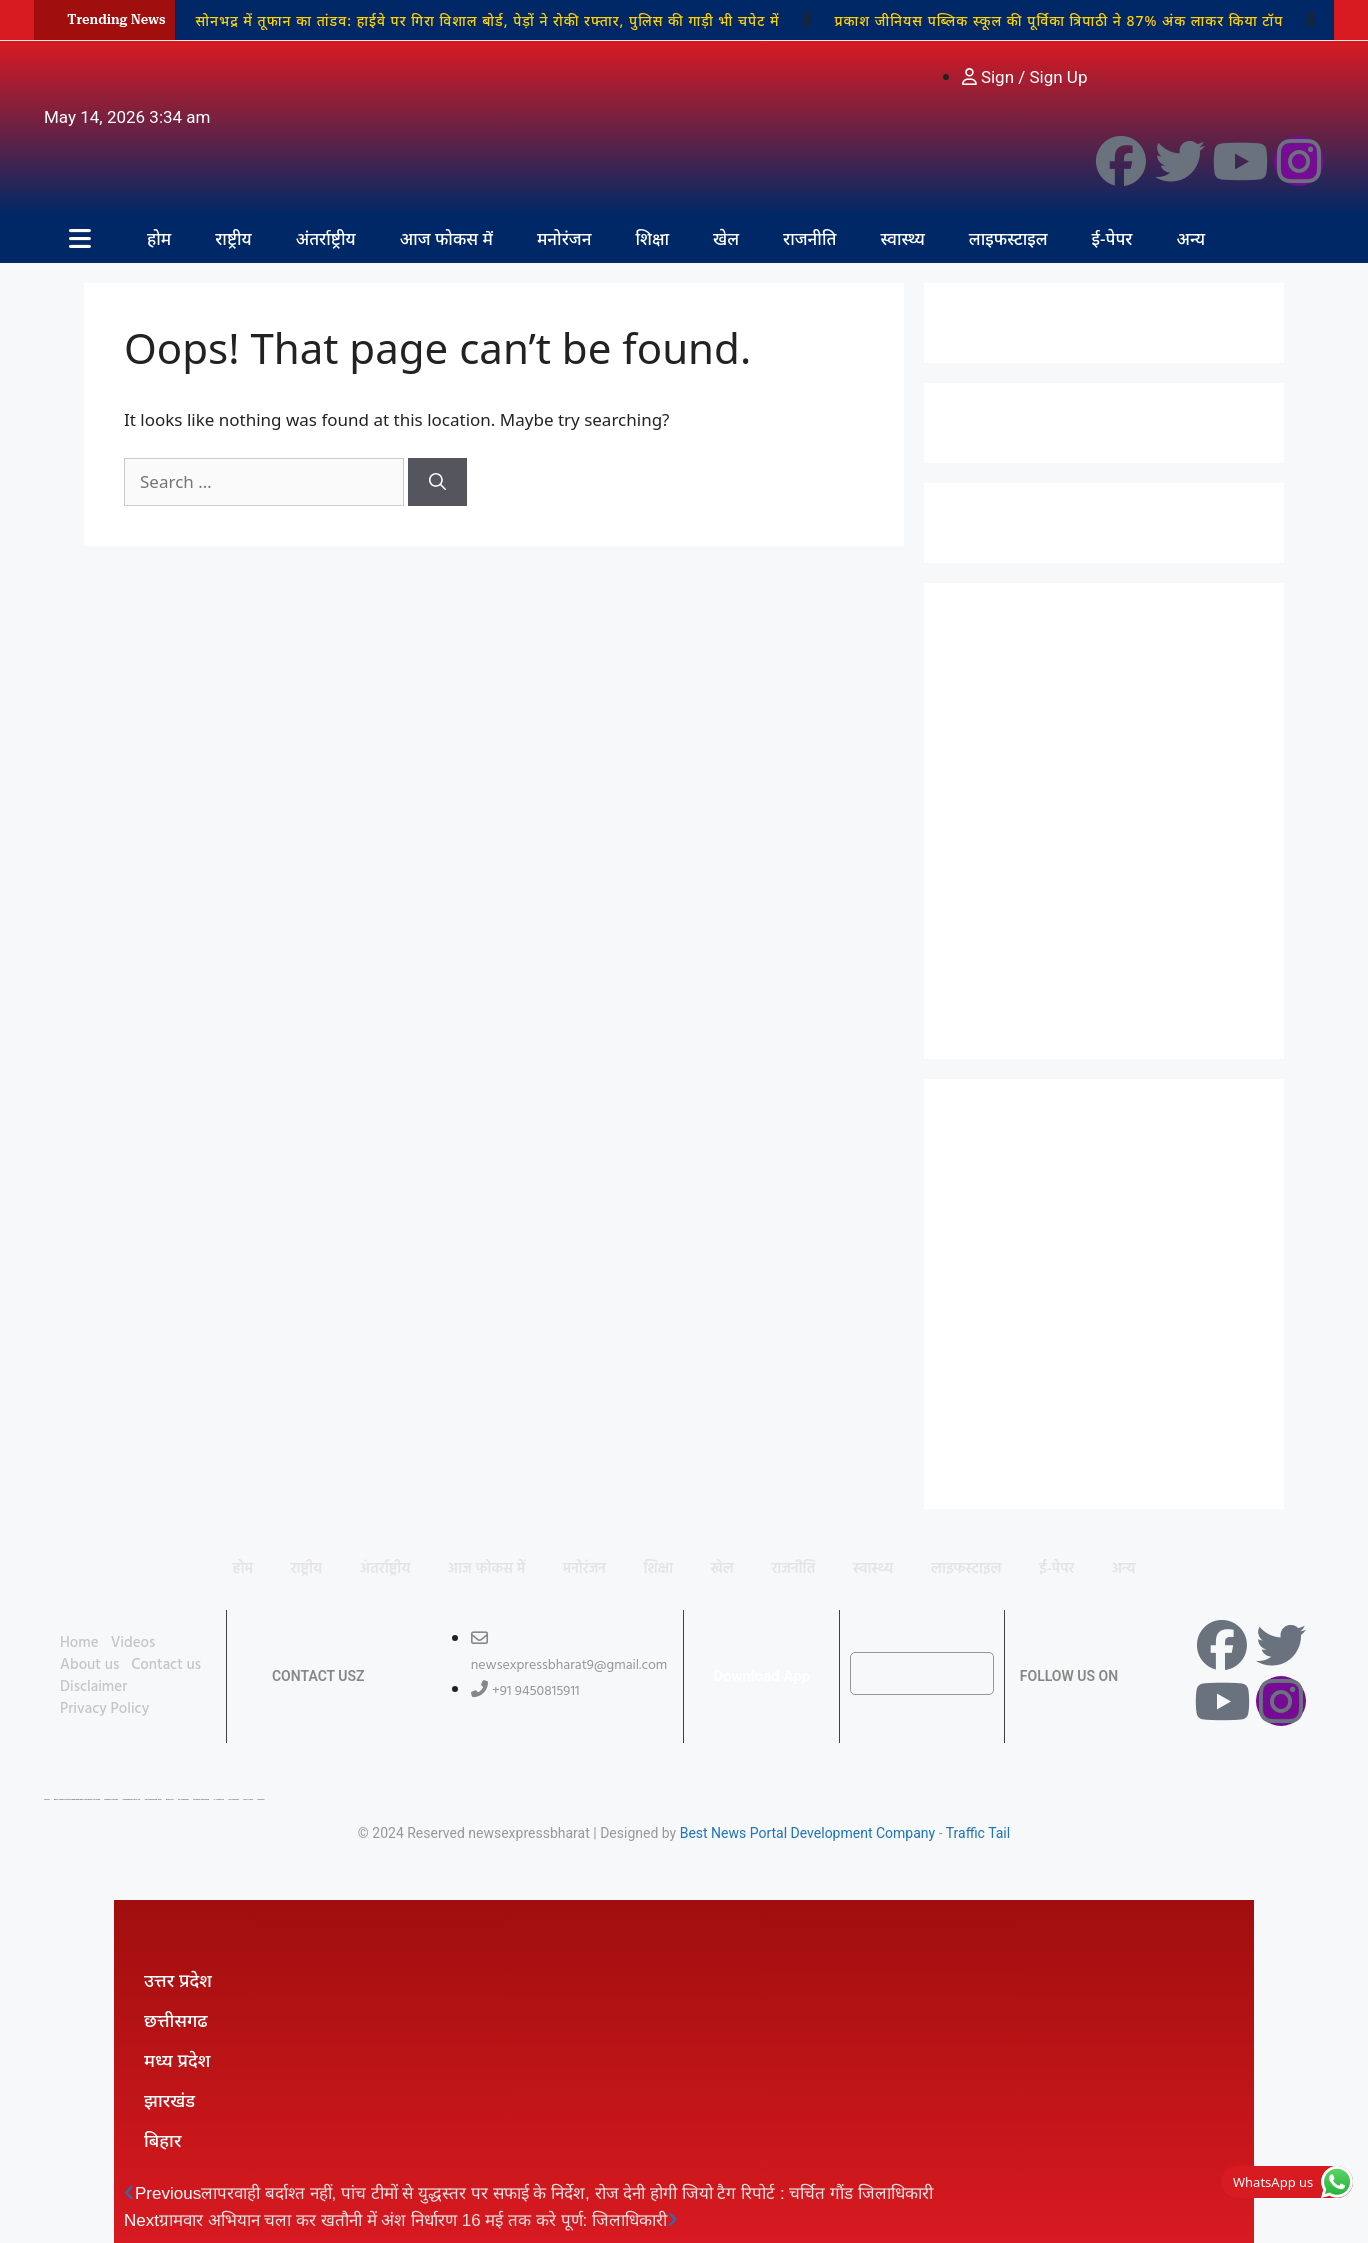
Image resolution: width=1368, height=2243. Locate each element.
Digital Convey (111, 1799)
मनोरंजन (564, 238)
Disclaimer (93, 1687)
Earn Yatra (248, 1799)
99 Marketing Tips (153, 1799)
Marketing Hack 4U (131, 1799)
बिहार (163, 2140)
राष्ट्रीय (233, 238)
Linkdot (260, 1799)
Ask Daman (233, 1799)
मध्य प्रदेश (177, 2060)
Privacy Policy (104, 1709)
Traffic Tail (978, 1833)
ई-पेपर (1112, 238)
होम (159, 238)
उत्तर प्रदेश (178, 1980)
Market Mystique (201, 1799)
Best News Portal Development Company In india (77, 1799)
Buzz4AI (170, 1799)
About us (89, 1665)
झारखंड (169, 2100)
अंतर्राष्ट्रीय (326, 238)
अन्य (1190, 238)
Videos (133, 1643)
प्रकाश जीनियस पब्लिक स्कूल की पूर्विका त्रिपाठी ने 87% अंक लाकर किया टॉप (1058, 20)
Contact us (166, 1665)
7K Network (183, 1799)
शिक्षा (652, 238)
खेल (726, 238)
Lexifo (47, 1799)
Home (79, 1643)
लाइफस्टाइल (1008, 238)
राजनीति (809, 238)
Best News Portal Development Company (808, 1833)
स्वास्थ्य (902, 238)
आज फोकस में (446, 238)
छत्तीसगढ (176, 2020)
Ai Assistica (219, 1799)
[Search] (437, 482)
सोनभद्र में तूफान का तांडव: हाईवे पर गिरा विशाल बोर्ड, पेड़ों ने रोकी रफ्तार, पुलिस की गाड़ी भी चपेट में (487, 20)
